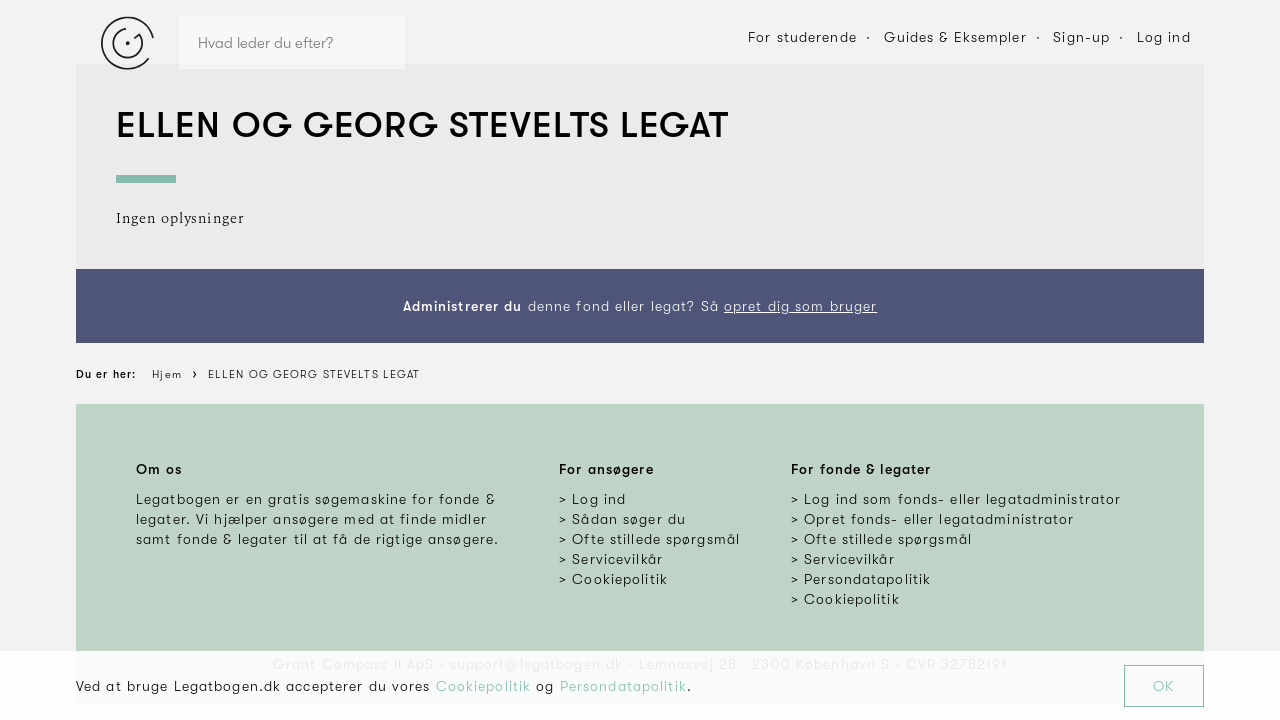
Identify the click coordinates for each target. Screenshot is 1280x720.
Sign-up (1081, 37)
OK (1163, 686)
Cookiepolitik (484, 686)
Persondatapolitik (623, 686)
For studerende (802, 37)
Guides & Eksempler (955, 37)
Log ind (1164, 37)
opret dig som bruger (800, 306)
